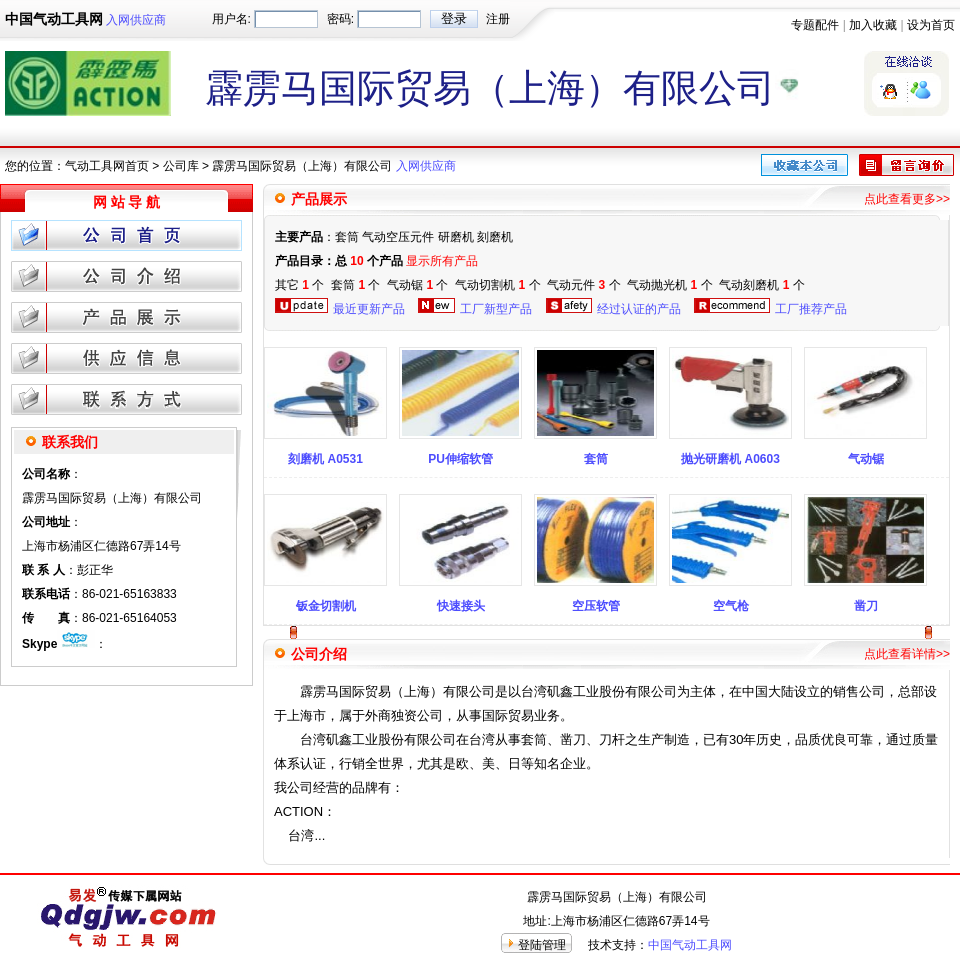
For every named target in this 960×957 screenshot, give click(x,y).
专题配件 (815, 25)
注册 (498, 19)
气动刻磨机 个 (761, 285)
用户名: (231, 19)
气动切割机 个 (497, 285)
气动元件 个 (583, 285)
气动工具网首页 (107, 166)
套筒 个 (355, 285)
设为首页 (931, 25)
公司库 (181, 166)
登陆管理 (542, 945)
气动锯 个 (417, 285)
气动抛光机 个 (669, 285)
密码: (340, 19)
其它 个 (299, 285)
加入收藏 (873, 25)
